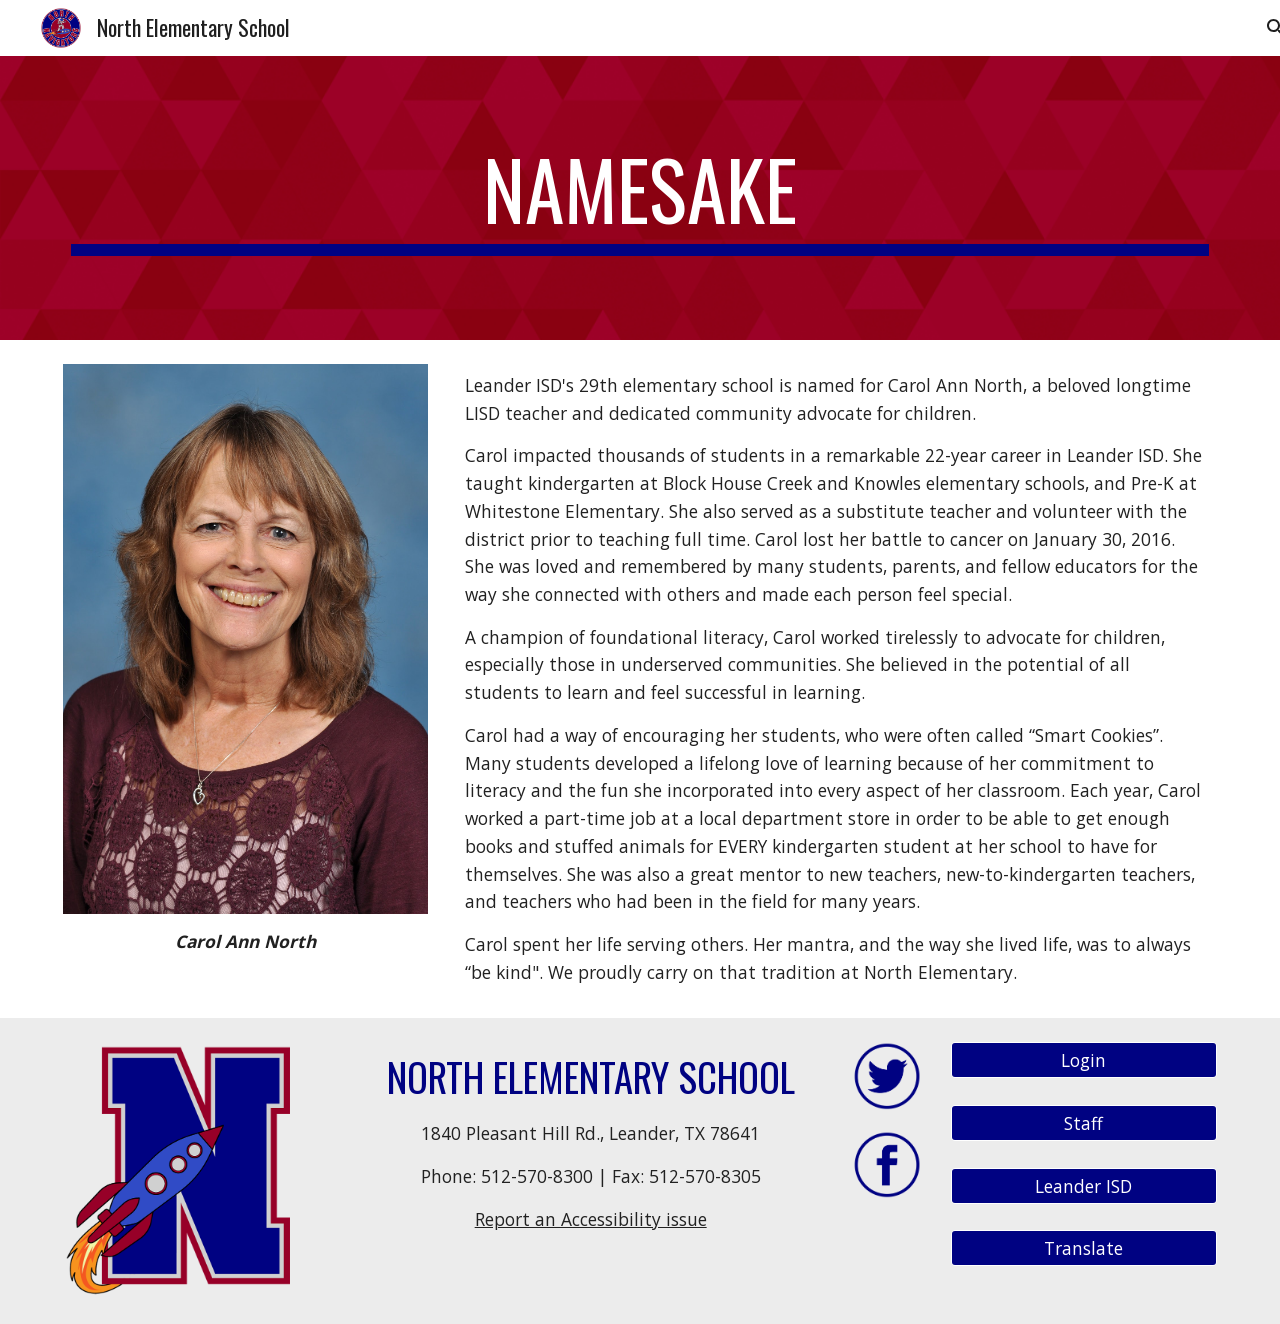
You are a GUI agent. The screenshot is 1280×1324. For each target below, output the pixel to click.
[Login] (1084, 1060)
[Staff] (1084, 1123)
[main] (640, 198)
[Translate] (1084, 1248)
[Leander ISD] (1084, 1185)
